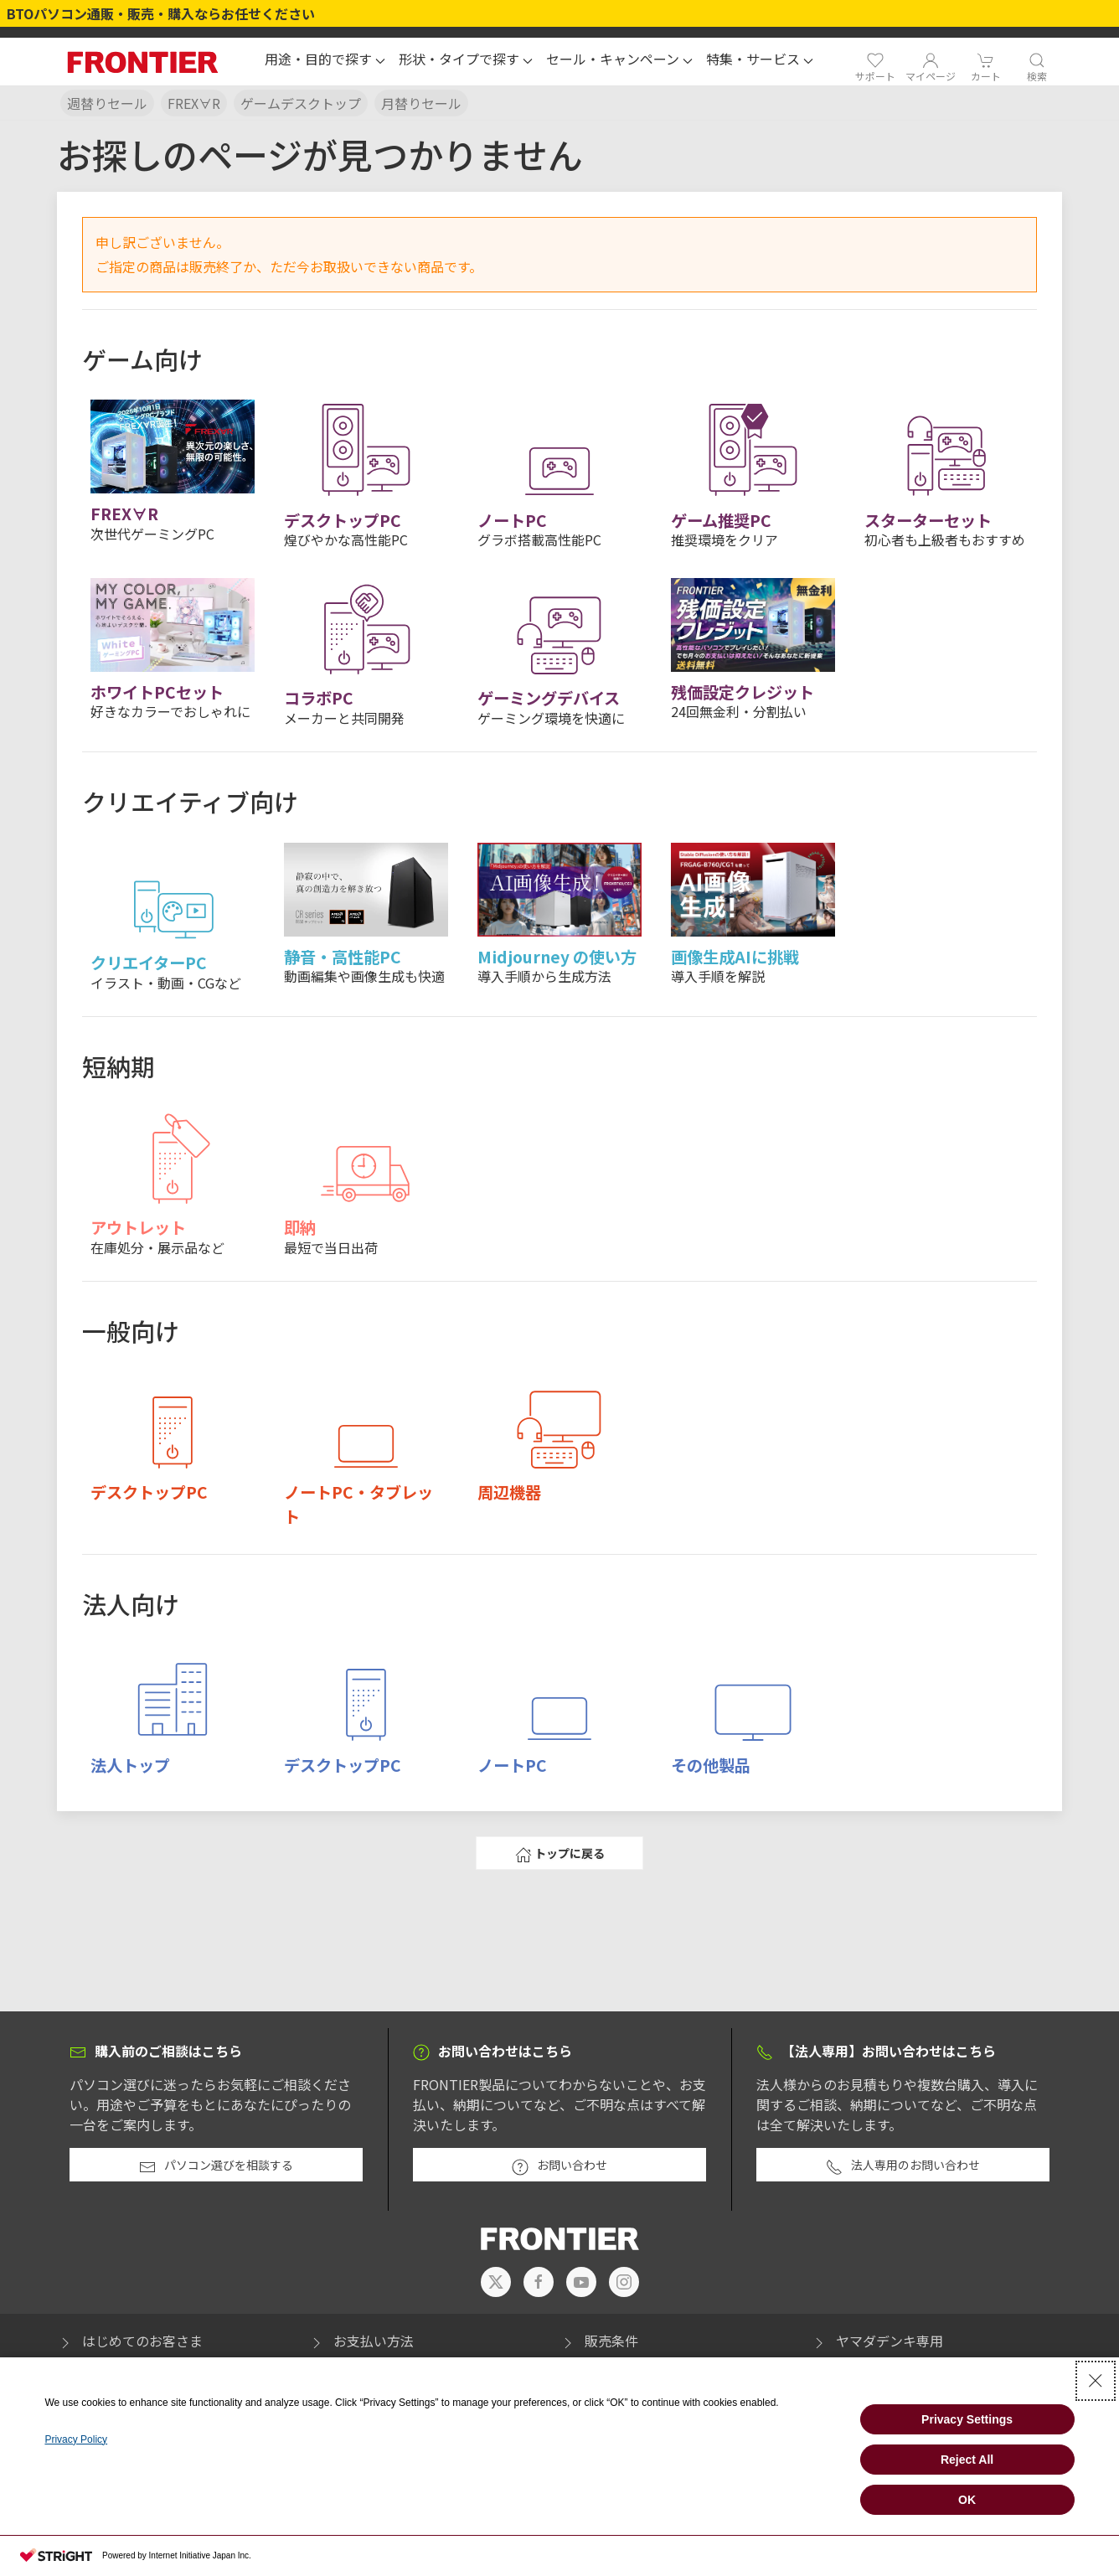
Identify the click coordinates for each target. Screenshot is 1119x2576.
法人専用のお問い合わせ (903, 2165)
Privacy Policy (75, 2439)
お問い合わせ (559, 2165)
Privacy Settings (967, 2419)
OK (967, 2499)
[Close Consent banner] (1095, 2380)
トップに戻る (560, 1854)
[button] (325, 61)
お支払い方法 (361, 2341)
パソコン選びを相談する (216, 2165)
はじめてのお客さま (130, 2341)
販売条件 (599, 2341)
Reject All (967, 2459)
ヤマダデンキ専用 (877, 2341)
